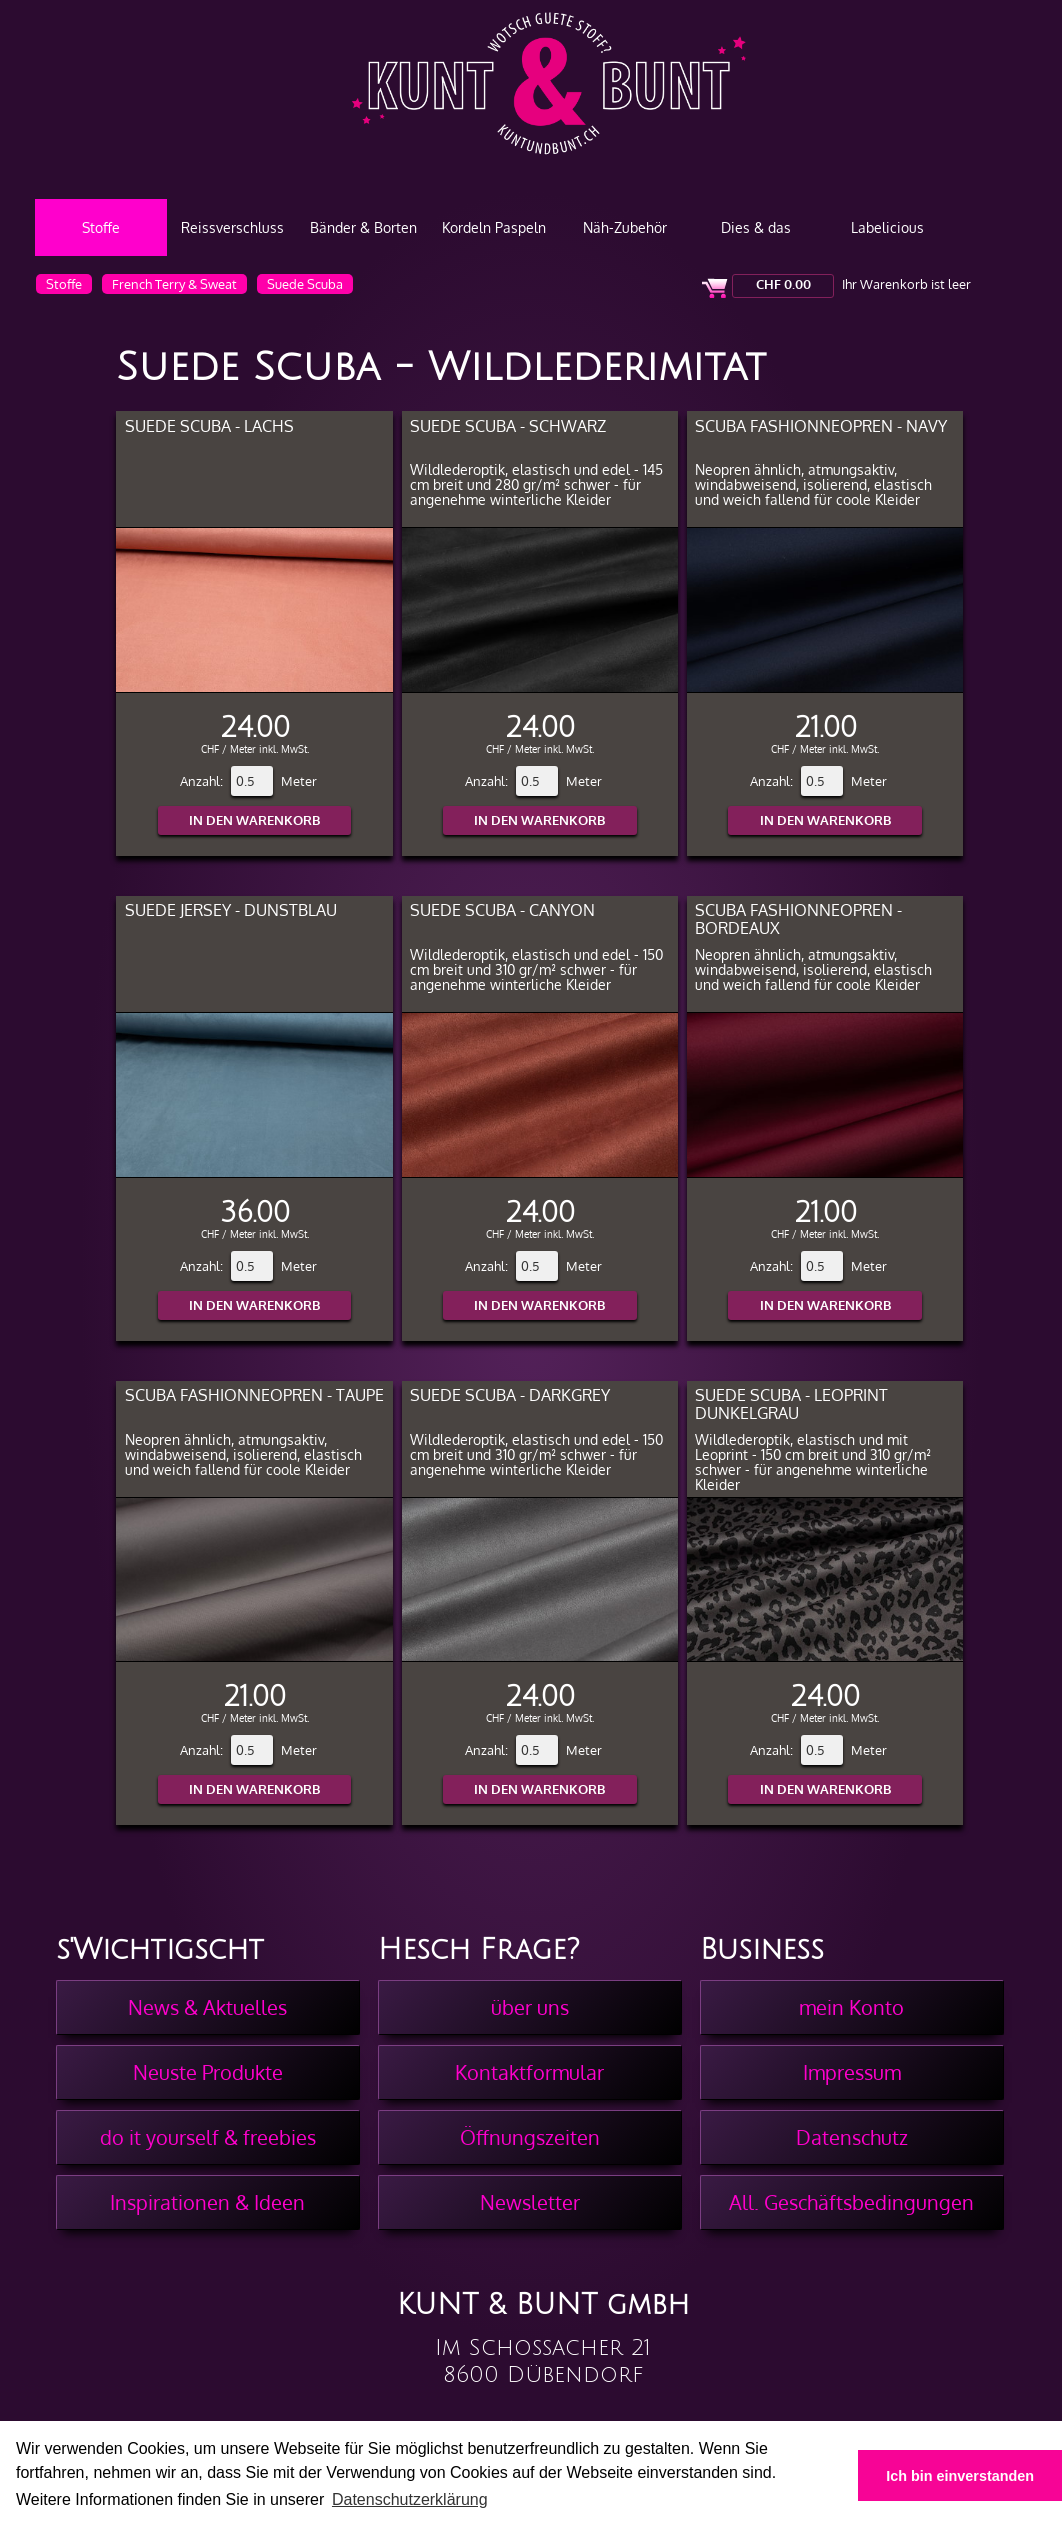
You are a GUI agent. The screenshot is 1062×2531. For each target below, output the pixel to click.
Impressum (852, 2072)
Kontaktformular (529, 2072)
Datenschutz (852, 2137)
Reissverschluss (232, 227)
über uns (530, 2007)
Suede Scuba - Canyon (502, 909)
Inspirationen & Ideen (207, 2202)
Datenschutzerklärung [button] (410, 2499)
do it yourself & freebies (208, 2137)
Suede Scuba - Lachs (209, 425)
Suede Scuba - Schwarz (508, 425)
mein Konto (851, 2007)
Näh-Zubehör (625, 227)
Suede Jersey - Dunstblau (231, 909)
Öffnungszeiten (530, 2137)
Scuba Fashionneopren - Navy (821, 425)
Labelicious (887, 227)
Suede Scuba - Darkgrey (510, 1394)
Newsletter (530, 2202)
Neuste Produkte (208, 2072)
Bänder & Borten (363, 227)
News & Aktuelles (207, 2007)
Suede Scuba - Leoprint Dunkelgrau (791, 1403)
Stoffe (101, 227)
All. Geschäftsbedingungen (851, 2202)
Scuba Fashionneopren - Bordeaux (798, 918)
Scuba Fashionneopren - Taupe (254, 1394)
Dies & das (756, 227)
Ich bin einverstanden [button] (960, 2476)
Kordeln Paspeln (494, 227)
